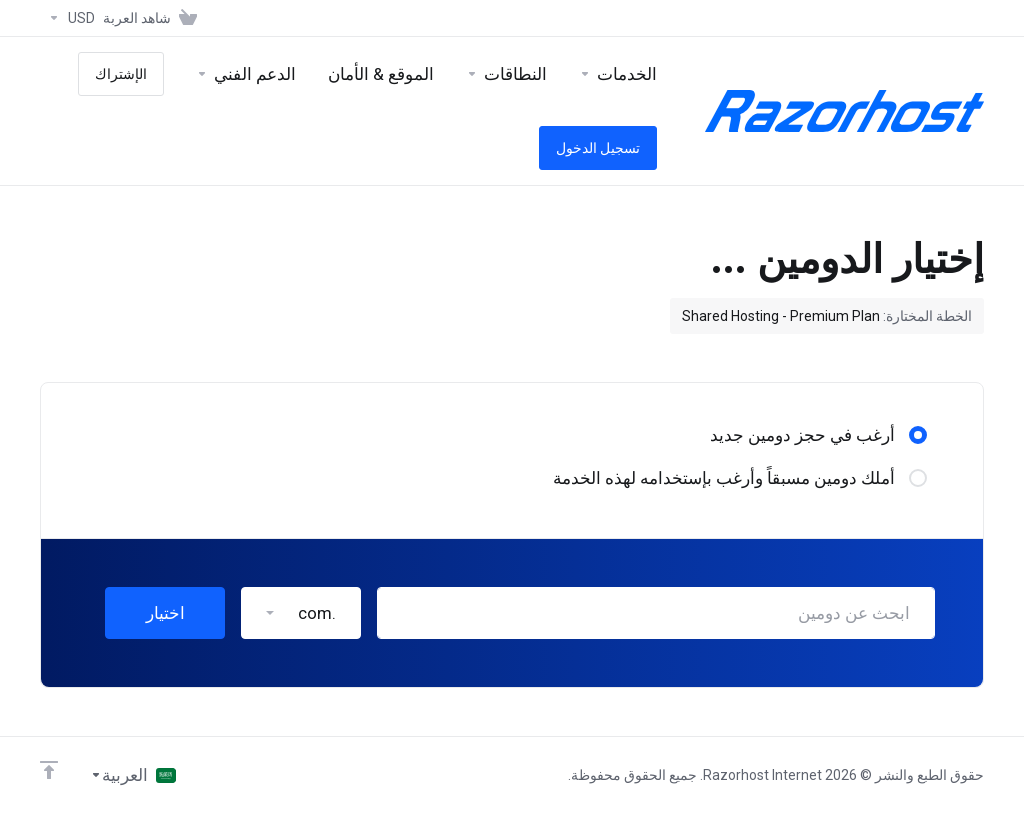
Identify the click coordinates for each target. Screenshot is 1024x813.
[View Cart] (154, 18)
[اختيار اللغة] (133, 775)
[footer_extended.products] (618, 74)
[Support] (246, 74)
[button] (301, 613)
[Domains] (506, 74)
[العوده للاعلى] (49, 770)
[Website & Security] (381, 74)
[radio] (918, 435)
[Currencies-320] (67, 18)
